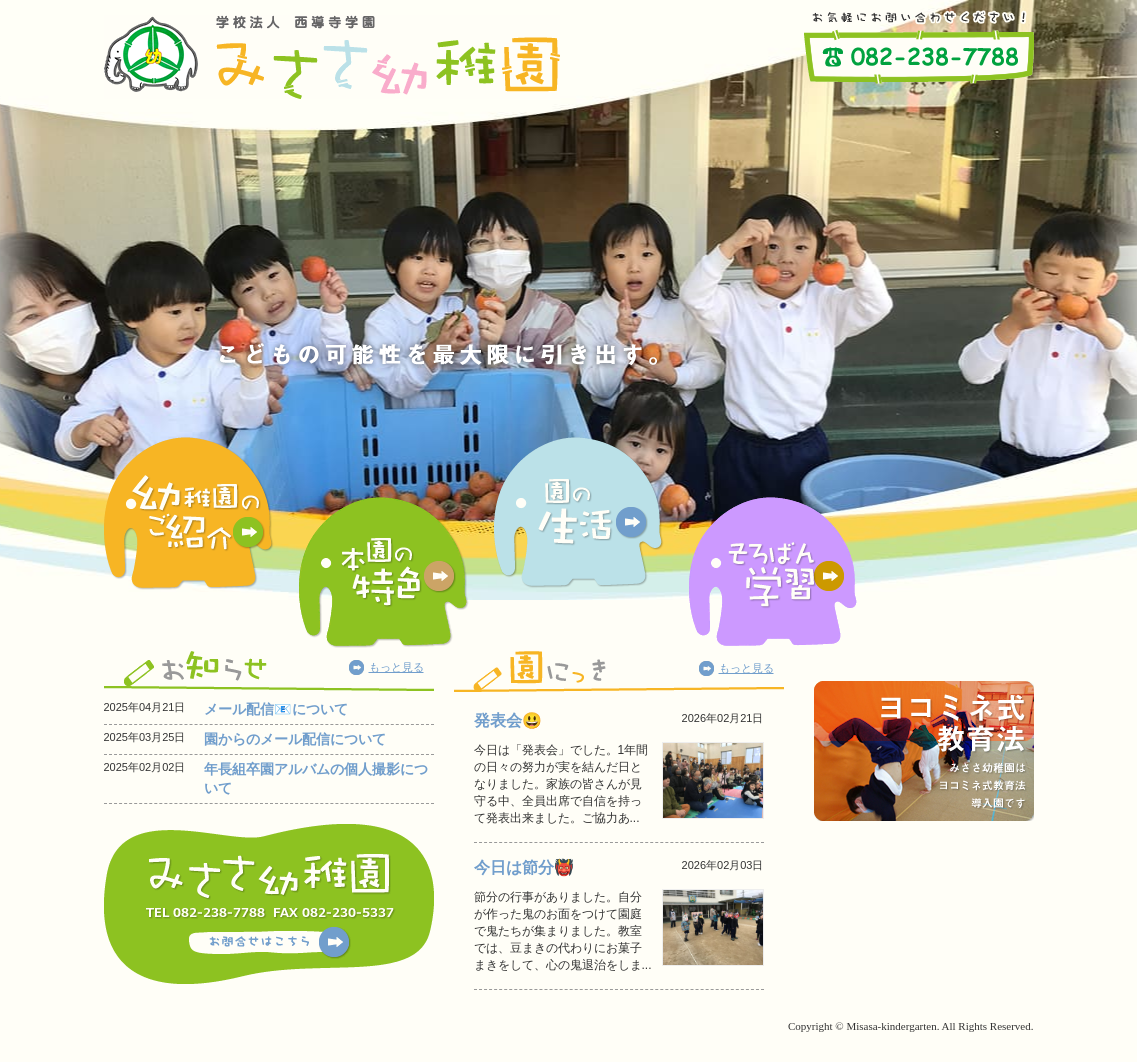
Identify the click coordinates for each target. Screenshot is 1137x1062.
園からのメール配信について (295, 739)
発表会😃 (508, 720)
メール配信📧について (276, 709)
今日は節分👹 (524, 867)
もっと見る (396, 667)
